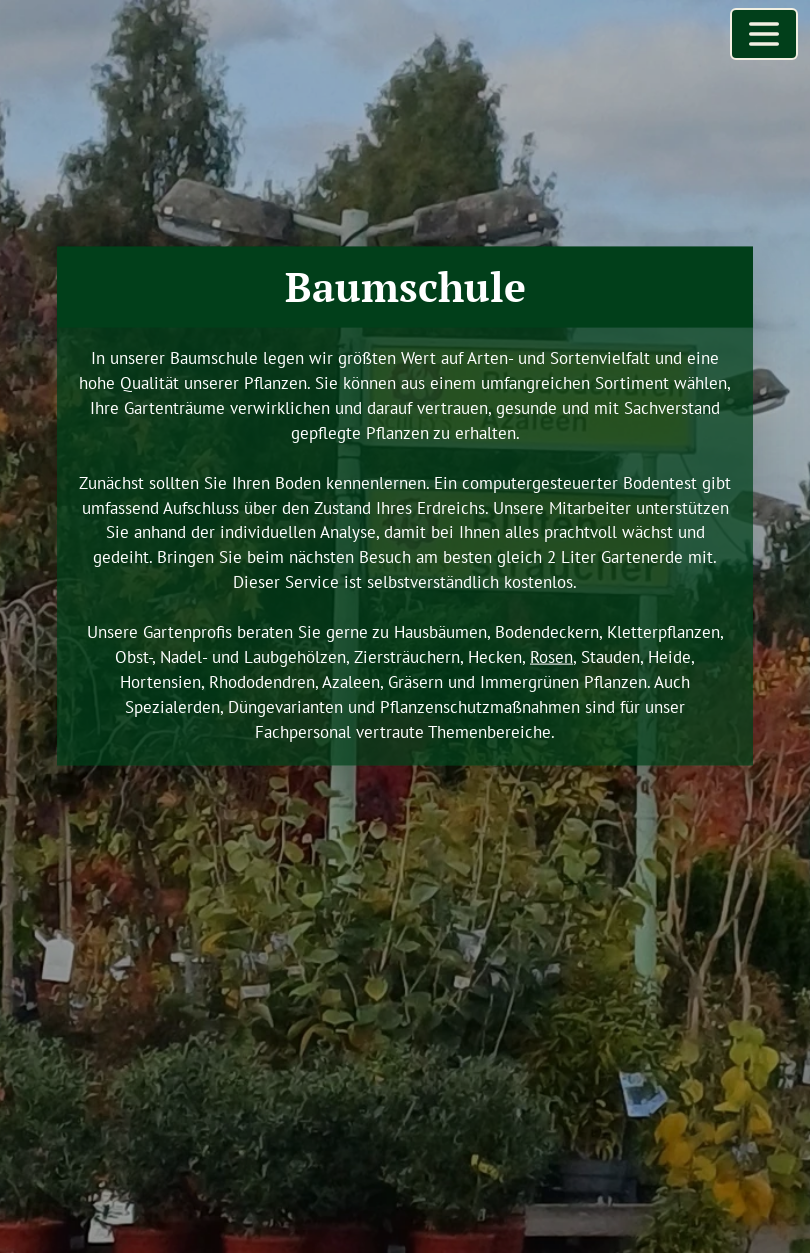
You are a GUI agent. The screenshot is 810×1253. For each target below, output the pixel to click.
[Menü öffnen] (764, 34)
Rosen (551, 657)
